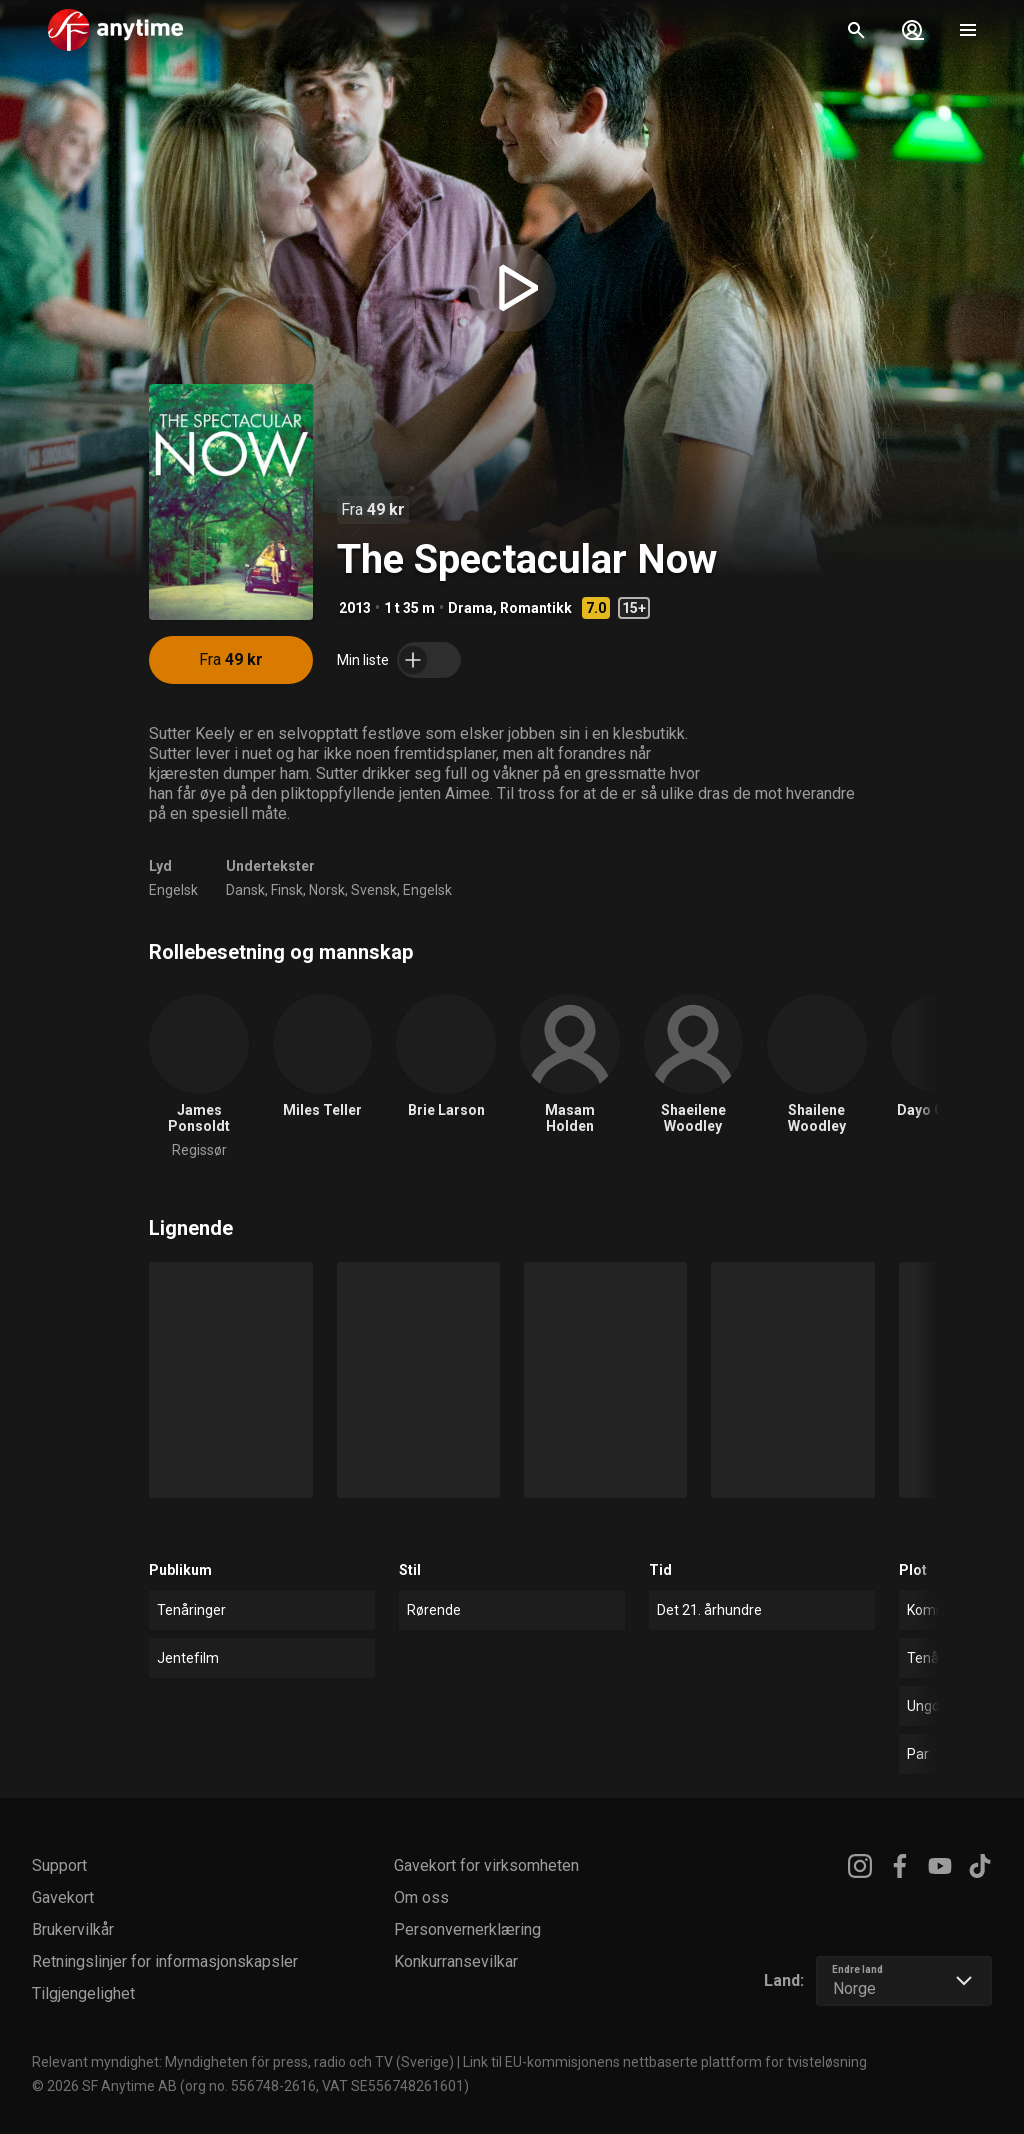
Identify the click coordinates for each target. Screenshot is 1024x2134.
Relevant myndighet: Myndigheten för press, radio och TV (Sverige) (243, 2062)
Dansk (245, 890)
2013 (355, 608)
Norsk (327, 890)
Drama (470, 608)
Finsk (287, 890)
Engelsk (173, 890)
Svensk (374, 890)
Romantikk (536, 608)
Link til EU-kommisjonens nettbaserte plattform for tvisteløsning (665, 2062)
